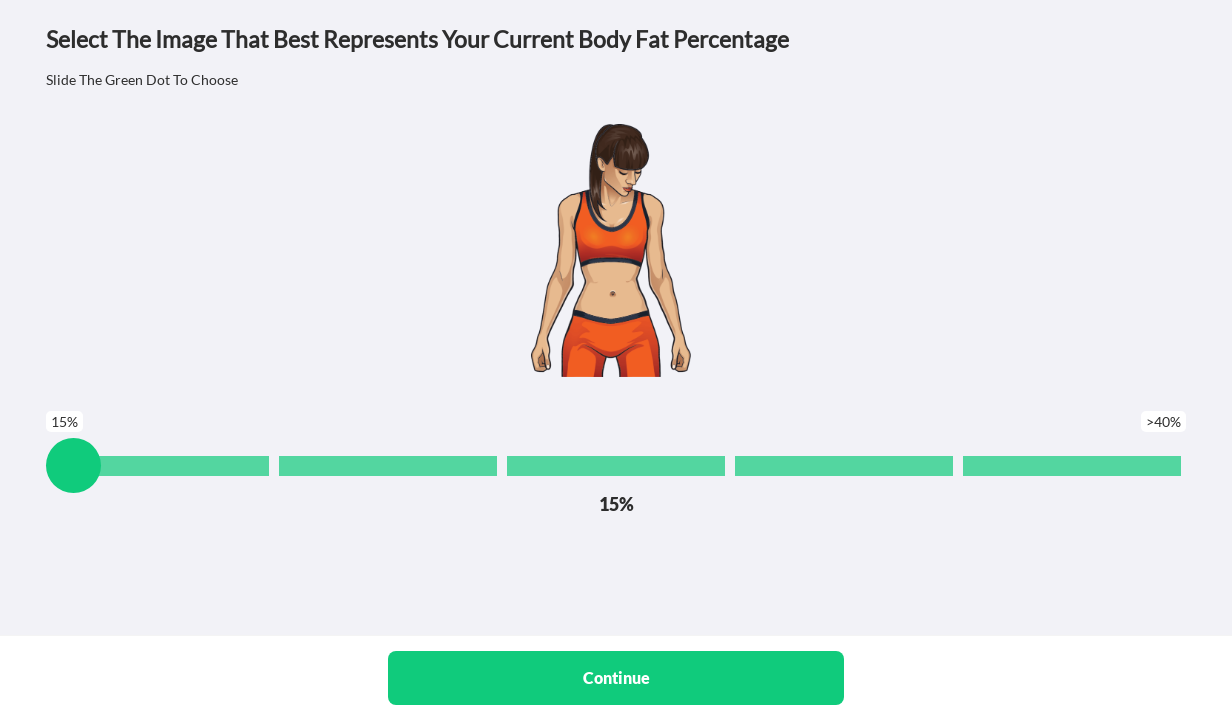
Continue (616, 677)
